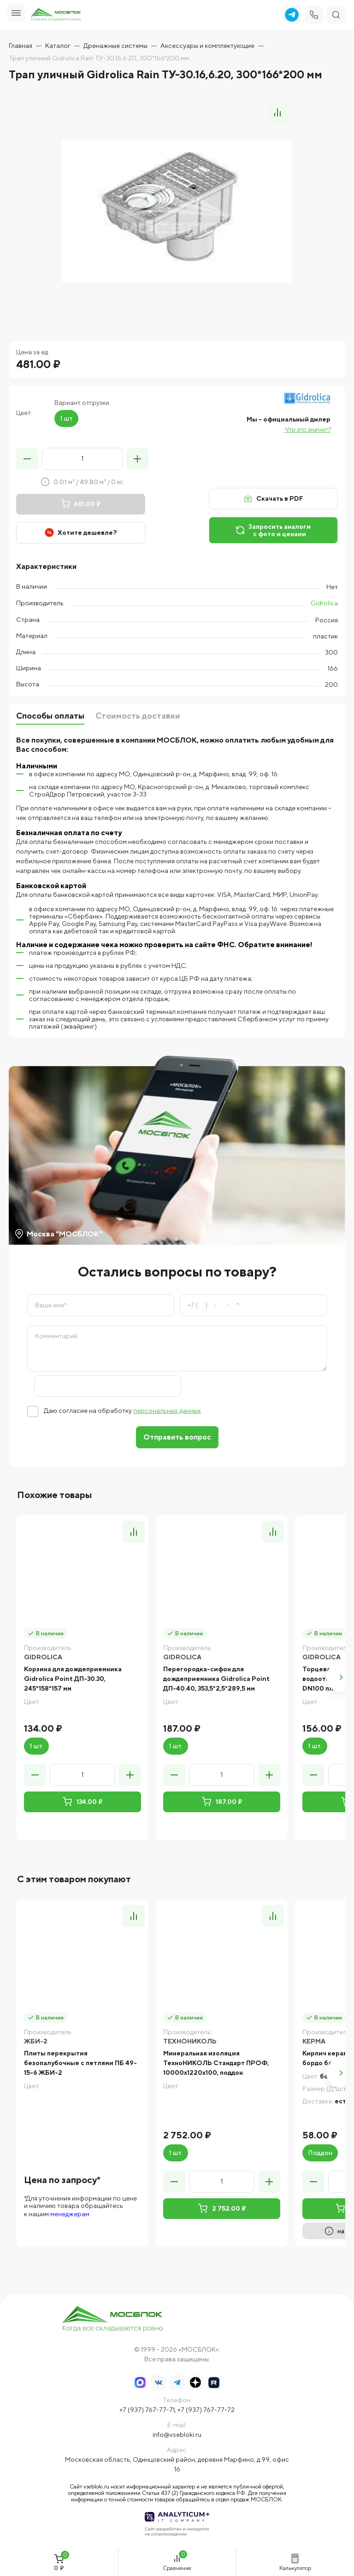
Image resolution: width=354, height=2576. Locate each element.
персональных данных (167, 1410)
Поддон (320, 2152)
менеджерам (69, 2214)
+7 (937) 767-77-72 (206, 2409)
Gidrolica (324, 603)
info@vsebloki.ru (177, 2434)
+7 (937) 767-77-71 (147, 2409)
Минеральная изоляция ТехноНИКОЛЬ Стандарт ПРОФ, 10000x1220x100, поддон (216, 2062)
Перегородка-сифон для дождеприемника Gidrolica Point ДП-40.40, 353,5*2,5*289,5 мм (216, 1678)
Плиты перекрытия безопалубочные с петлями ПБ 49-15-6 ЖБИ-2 (80, 2062)
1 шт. (36, 1746)
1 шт (66, 418)
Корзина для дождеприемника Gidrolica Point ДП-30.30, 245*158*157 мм (73, 1678)
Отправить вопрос (177, 1437)
